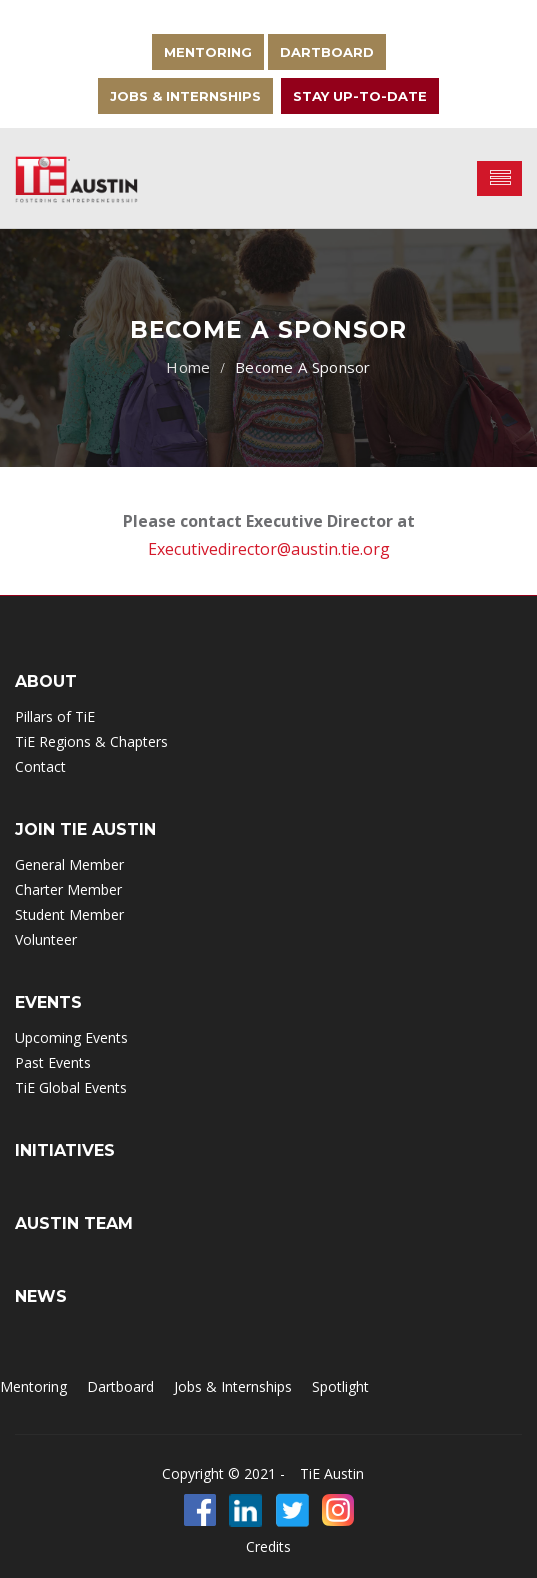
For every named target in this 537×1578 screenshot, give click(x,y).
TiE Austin (332, 1473)
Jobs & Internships (185, 96)
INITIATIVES (65, 1150)
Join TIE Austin (85, 829)
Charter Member (68, 889)
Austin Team (74, 1223)
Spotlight (340, 1386)
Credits (268, 1546)
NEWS (41, 1296)
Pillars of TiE (55, 716)
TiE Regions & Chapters (91, 741)
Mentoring (208, 52)
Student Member (69, 914)
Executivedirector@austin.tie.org (269, 549)
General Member (69, 864)
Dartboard (327, 52)
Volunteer (46, 939)
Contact (40, 766)
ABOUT (46, 681)
